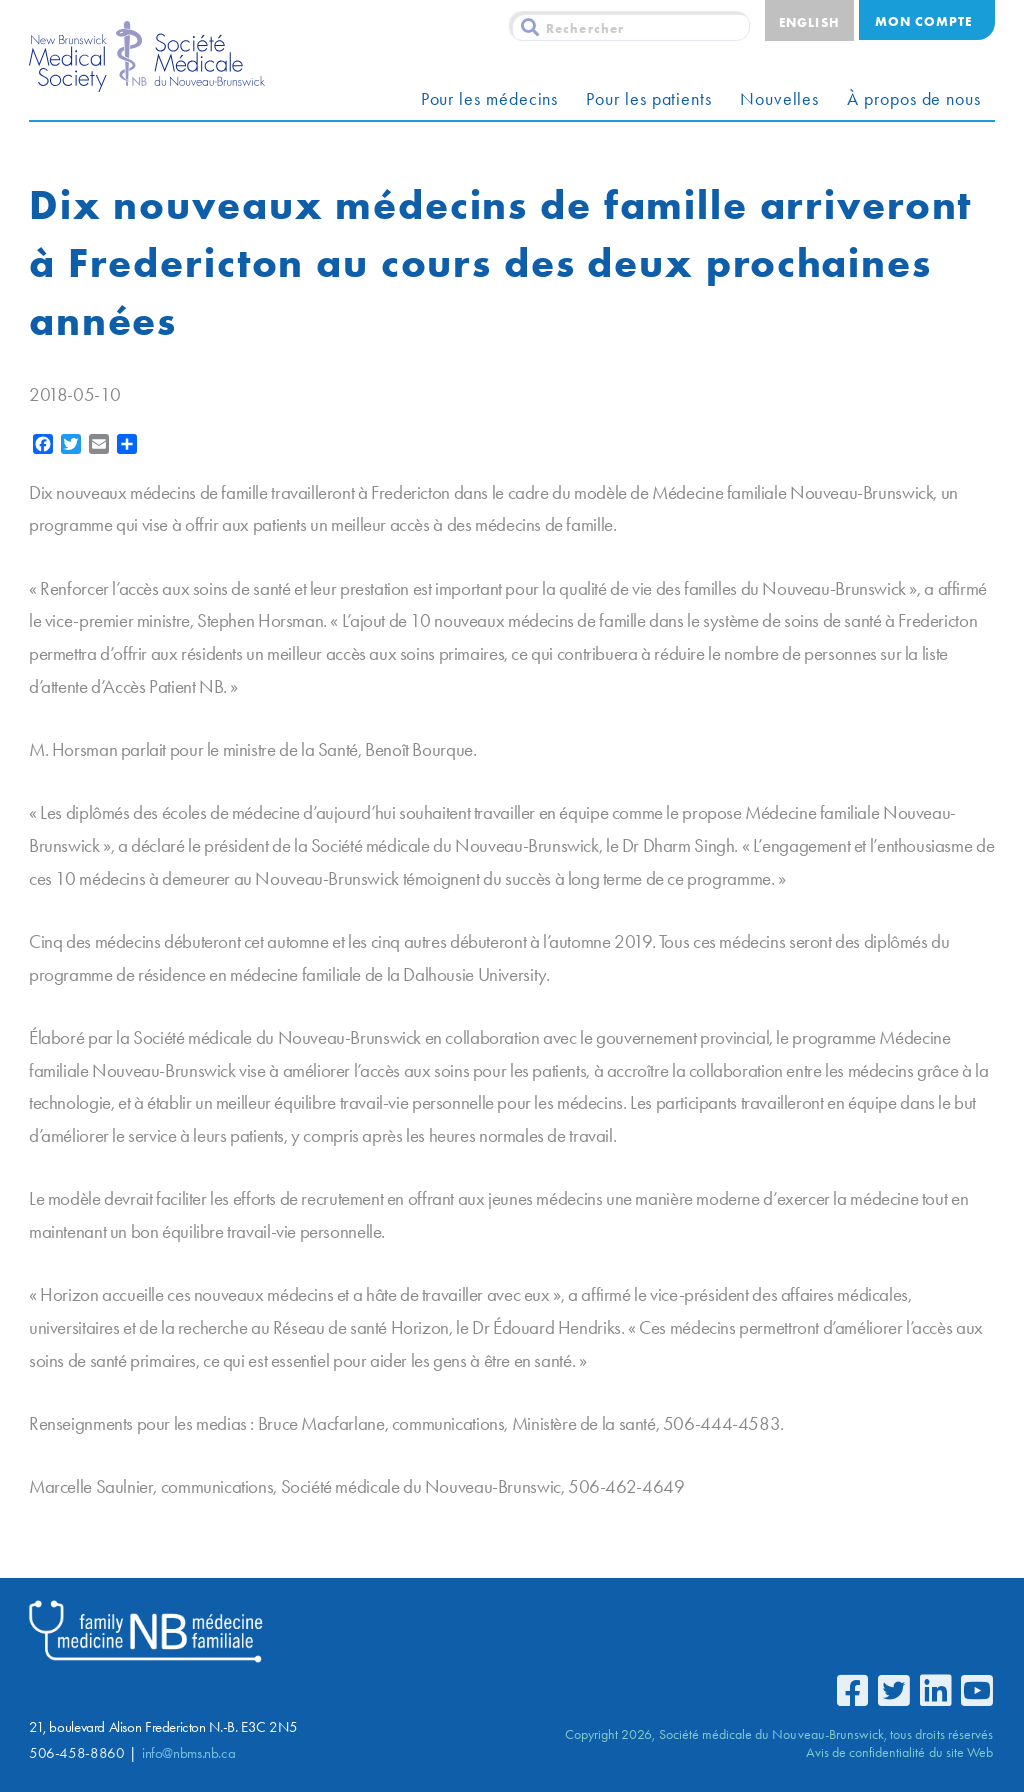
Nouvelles (779, 99)
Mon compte (923, 21)
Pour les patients (649, 99)
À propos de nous (914, 99)
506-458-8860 (76, 1753)
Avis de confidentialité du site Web (899, 1752)
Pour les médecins (490, 99)
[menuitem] (809, 20)
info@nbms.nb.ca (188, 1753)
